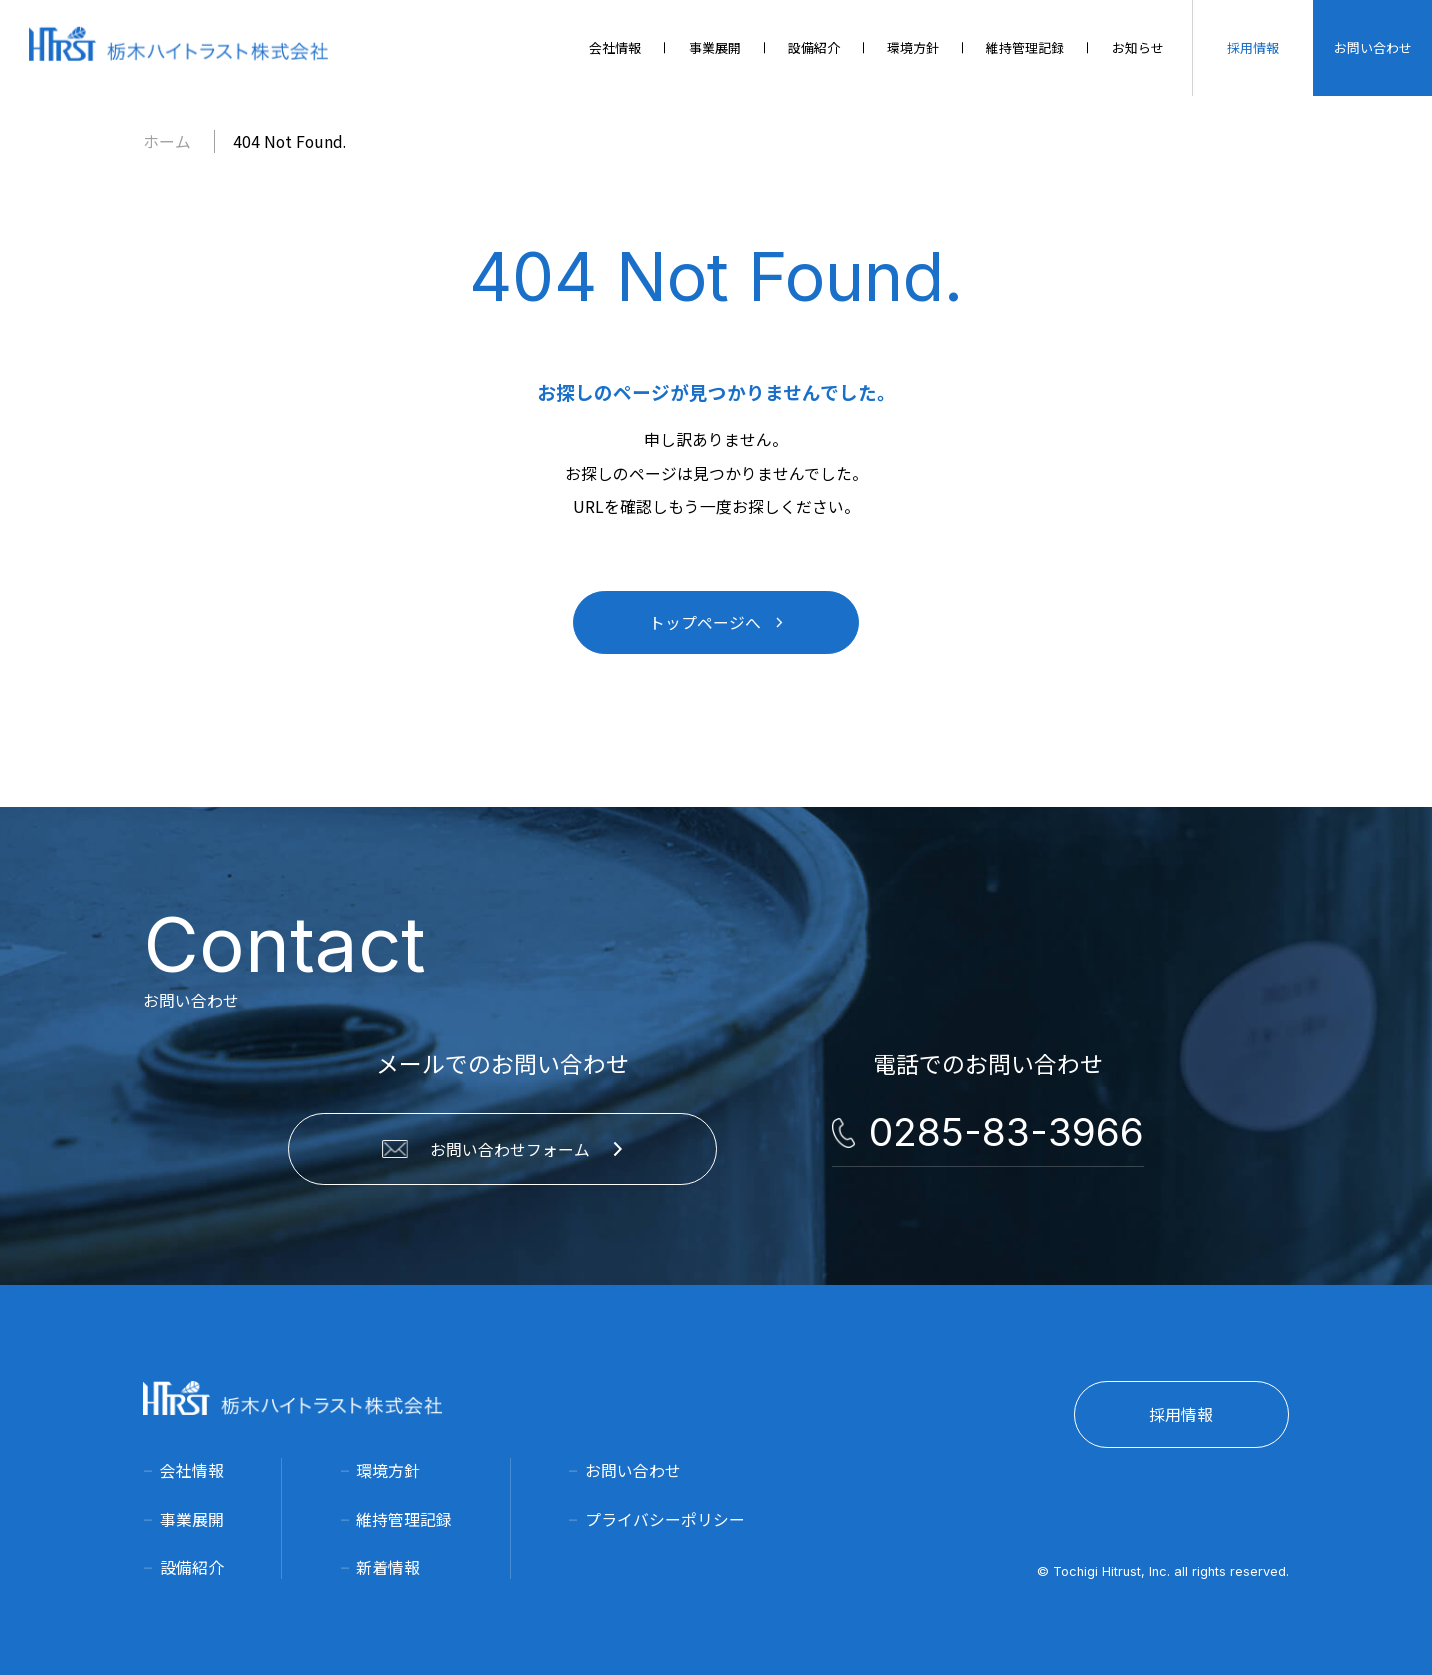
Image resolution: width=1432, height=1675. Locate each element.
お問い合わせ (633, 1470)
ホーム (167, 141)
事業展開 (192, 1519)
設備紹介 (192, 1567)
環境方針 (388, 1470)
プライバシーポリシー (665, 1519)
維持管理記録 (404, 1519)
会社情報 (192, 1470)
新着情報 (388, 1567)
